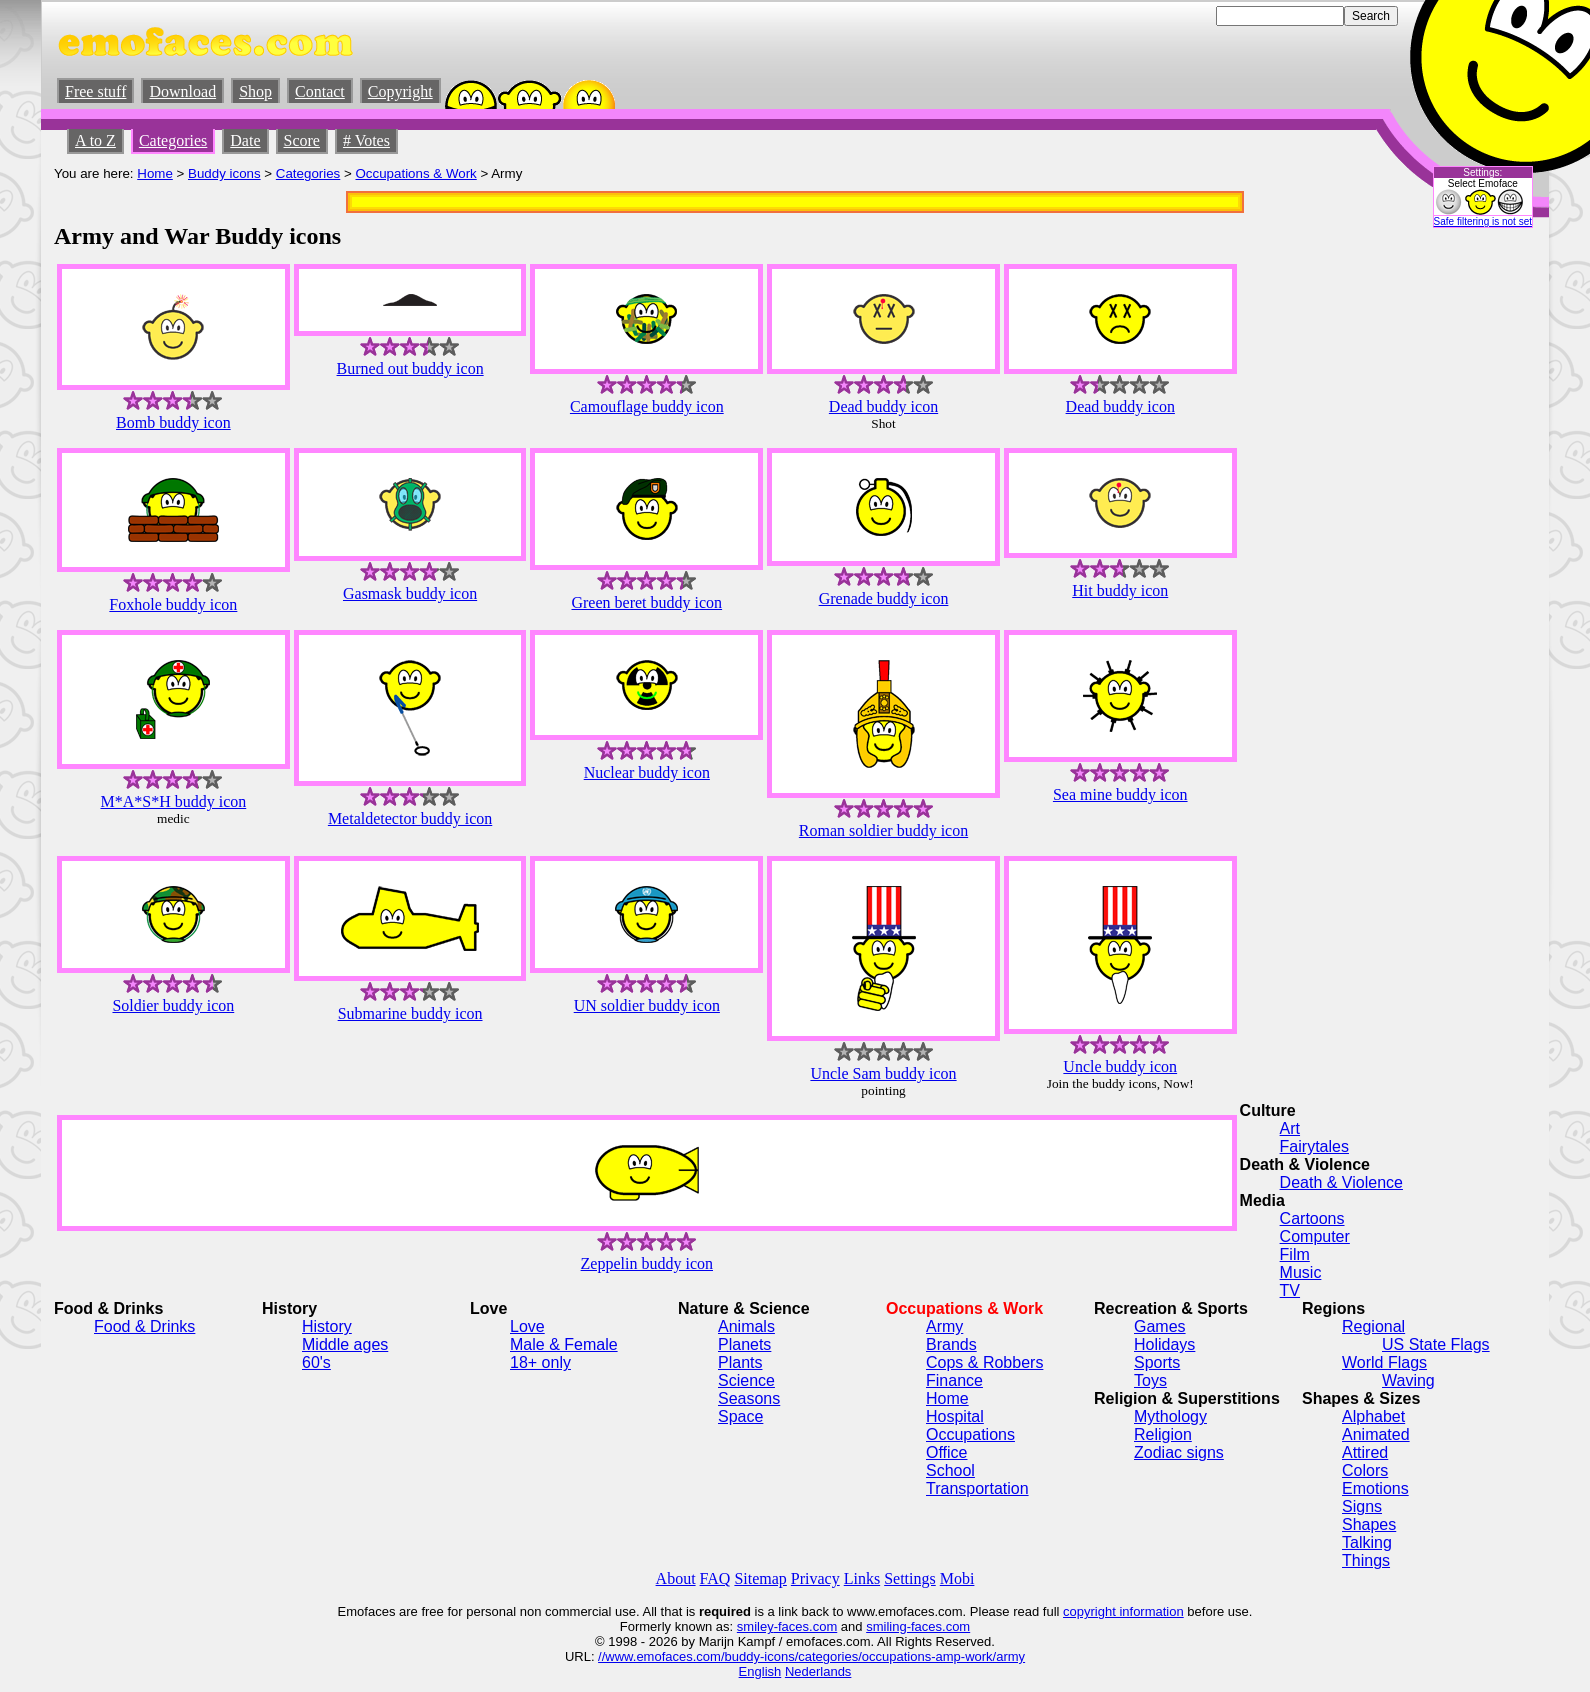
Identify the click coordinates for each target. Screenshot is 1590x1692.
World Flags (1384, 1362)
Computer (1315, 1236)
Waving (1408, 1380)
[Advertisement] (1476, 551)
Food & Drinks (144, 1326)
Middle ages (345, 1344)
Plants (740, 1362)
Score (302, 140)
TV (1290, 1290)
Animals (746, 1326)
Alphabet (1373, 1416)
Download (182, 91)
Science (746, 1380)
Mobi (957, 1578)
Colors (1365, 1470)
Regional (1373, 1326)
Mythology (1170, 1416)
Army (944, 1326)
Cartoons (1312, 1218)
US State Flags (1436, 1344)
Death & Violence (1341, 1182)
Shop (255, 91)
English (760, 1671)
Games (1160, 1326)
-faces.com (806, 1626)
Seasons (749, 1398)
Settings (910, 1578)
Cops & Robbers (984, 1362)
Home (155, 173)
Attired (1365, 1452)
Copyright (400, 91)
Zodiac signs (1179, 1452)
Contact (320, 91)
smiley (755, 1626)
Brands (951, 1344)
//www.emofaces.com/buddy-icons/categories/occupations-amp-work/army (811, 1656)
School (950, 1470)
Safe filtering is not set (1483, 221)
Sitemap (760, 1578)
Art (1290, 1128)
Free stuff (95, 91)
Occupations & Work (416, 173)
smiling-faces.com (918, 1626)
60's (316, 1362)
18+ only (540, 1362)
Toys (1150, 1380)
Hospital (955, 1416)
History (327, 1326)
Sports (1157, 1362)
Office (947, 1452)
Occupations (970, 1434)
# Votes (366, 140)
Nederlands (818, 1671)
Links (862, 1578)
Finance (954, 1380)
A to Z (95, 140)
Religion (1163, 1434)
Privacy (815, 1578)
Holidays (1164, 1344)
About (676, 1578)
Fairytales (1314, 1146)
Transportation (977, 1488)
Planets (744, 1344)
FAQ (715, 1578)
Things (1366, 1560)
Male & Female (564, 1344)
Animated (1376, 1434)
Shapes (1369, 1524)
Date (245, 140)
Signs (1362, 1506)
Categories (173, 140)
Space (740, 1416)
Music (1301, 1272)
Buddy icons (224, 173)
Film (1295, 1254)
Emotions (1375, 1488)
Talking (1367, 1542)
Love (527, 1326)
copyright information (1123, 1611)
